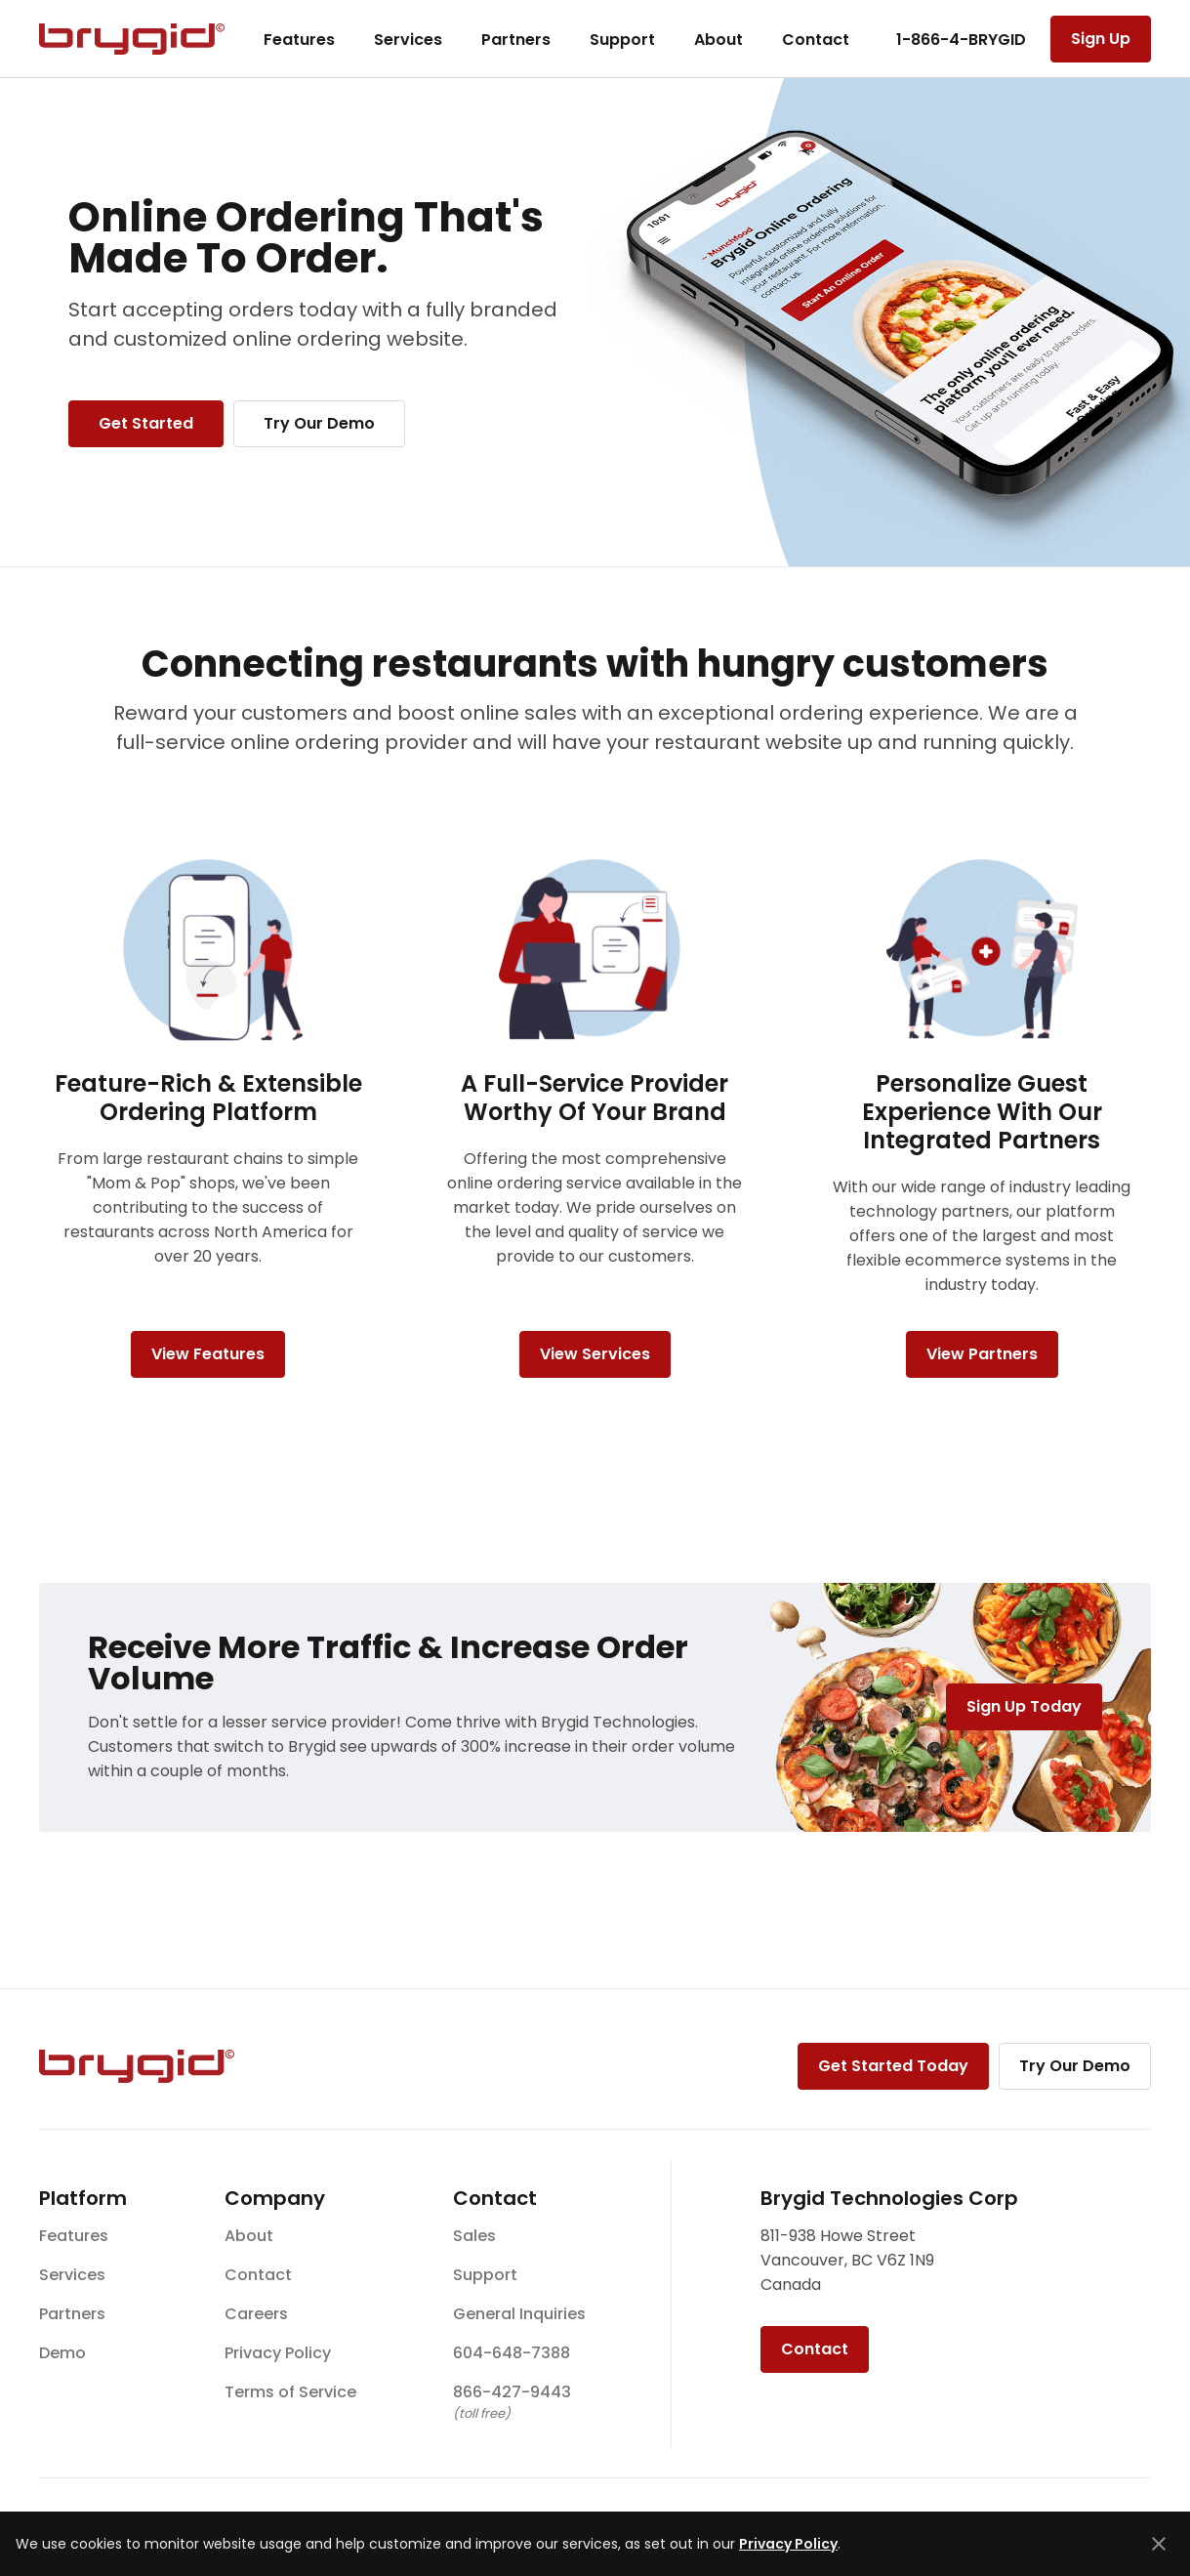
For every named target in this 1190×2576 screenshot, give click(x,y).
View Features (208, 1354)
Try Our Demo (319, 423)
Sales (474, 2235)
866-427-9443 (512, 2392)
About (718, 39)
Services (408, 39)
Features (299, 39)
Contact (815, 39)
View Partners (982, 1354)
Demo (62, 2353)
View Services (595, 1354)
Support (622, 39)
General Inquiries (519, 2314)
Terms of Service (290, 2392)
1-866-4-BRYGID (961, 39)
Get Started (146, 423)
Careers (256, 2314)
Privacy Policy (278, 2353)
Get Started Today (893, 2066)
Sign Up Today (1024, 1706)
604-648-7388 (511, 2353)
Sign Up (1100, 38)
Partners (516, 39)
